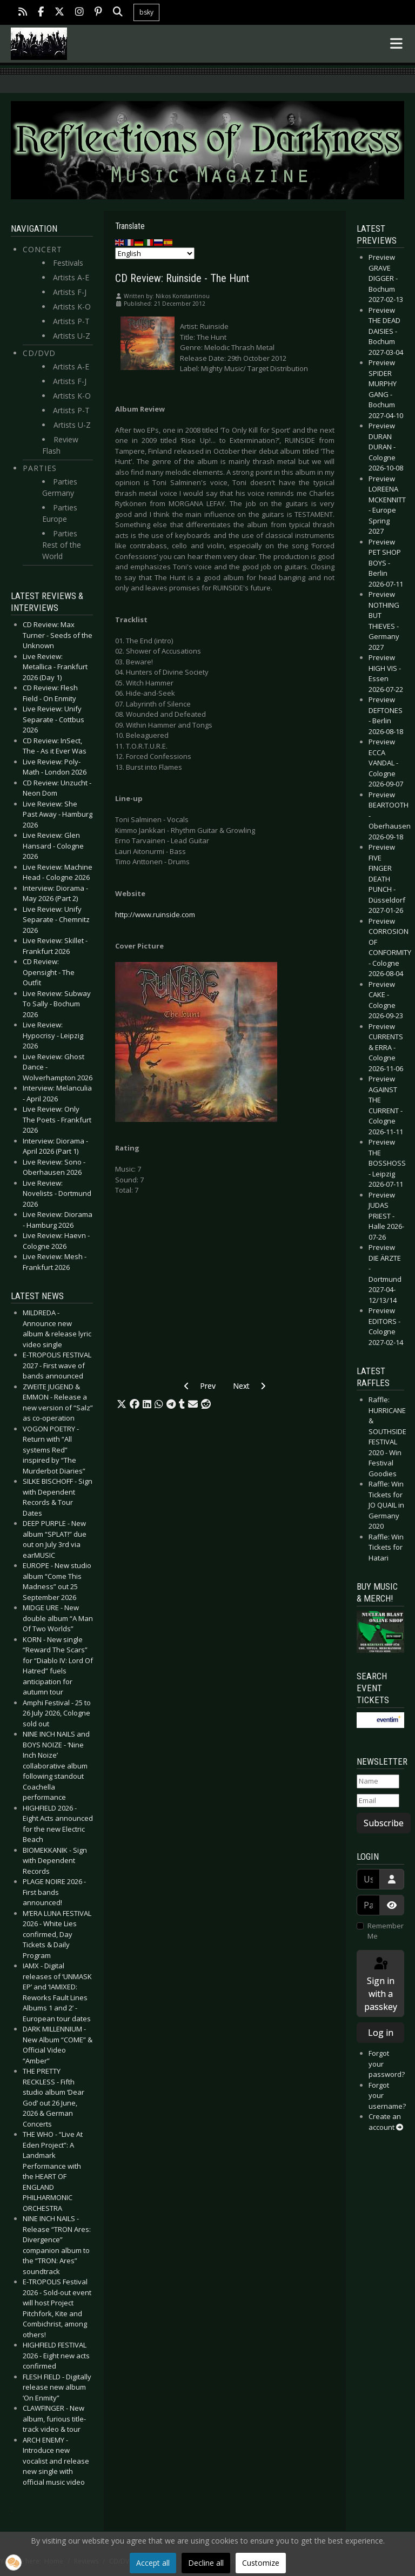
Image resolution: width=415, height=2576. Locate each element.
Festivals (68, 263)
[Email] (378, 1801)
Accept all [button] (153, 2563)
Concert (42, 249)
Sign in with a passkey (380, 1984)
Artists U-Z (71, 336)
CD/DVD (39, 353)
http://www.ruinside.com (155, 914)
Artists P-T (71, 321)
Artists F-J (69, 292)
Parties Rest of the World (61, 544)
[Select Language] (155, 253)
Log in (380, 2033)
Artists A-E (71, 277)
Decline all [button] (206, 2563)
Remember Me (385, 1931)
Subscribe (384, 1823)
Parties (40, 468)
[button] (121, 1404)
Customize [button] (260, 2563)
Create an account (386, 2121)
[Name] (378, 1781)
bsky (146, 12)
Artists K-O (72, 306)
